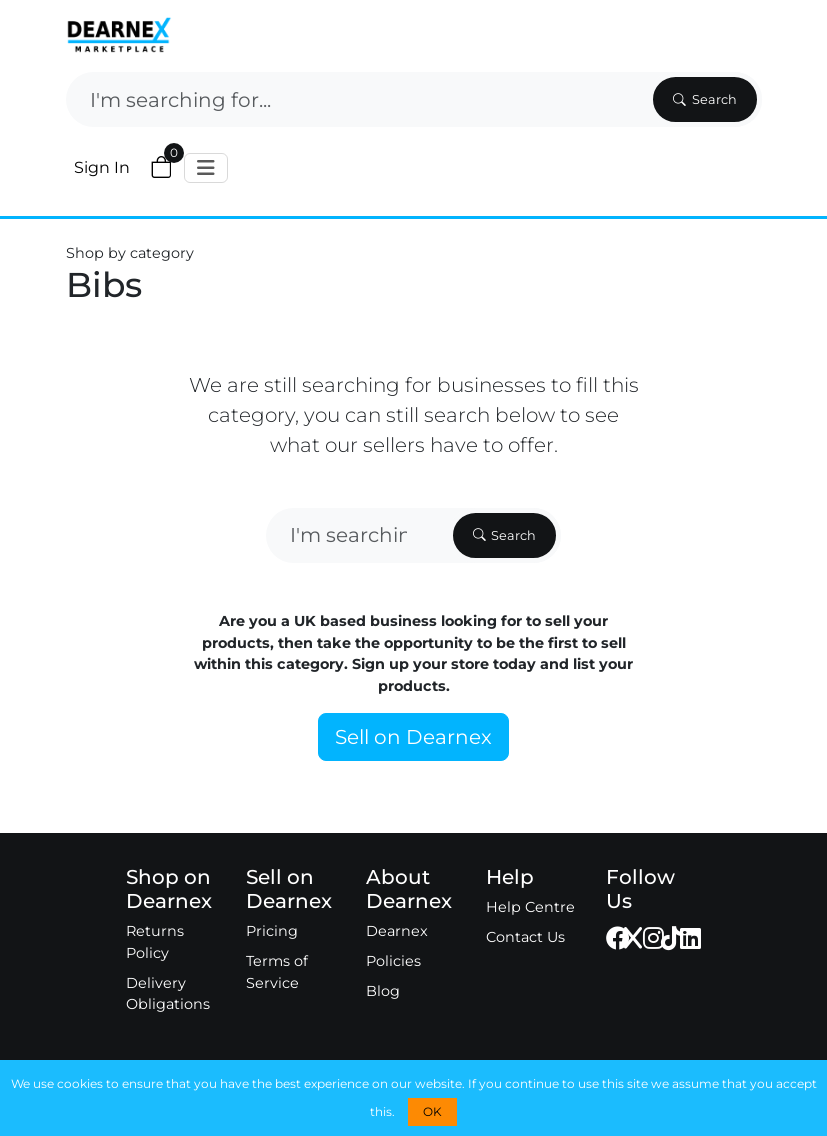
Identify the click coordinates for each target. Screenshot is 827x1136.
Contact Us (525, 937)
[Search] (357, 99)
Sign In (102, 167)
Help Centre (530, 907)
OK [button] (432, 1111)
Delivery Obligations (168, 994)
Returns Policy (155, 942)
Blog (383, 991)
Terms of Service (277, 972)
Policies (393, 961)
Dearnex (397, 931)
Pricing (272, 931)
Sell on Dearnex (413, 737)
